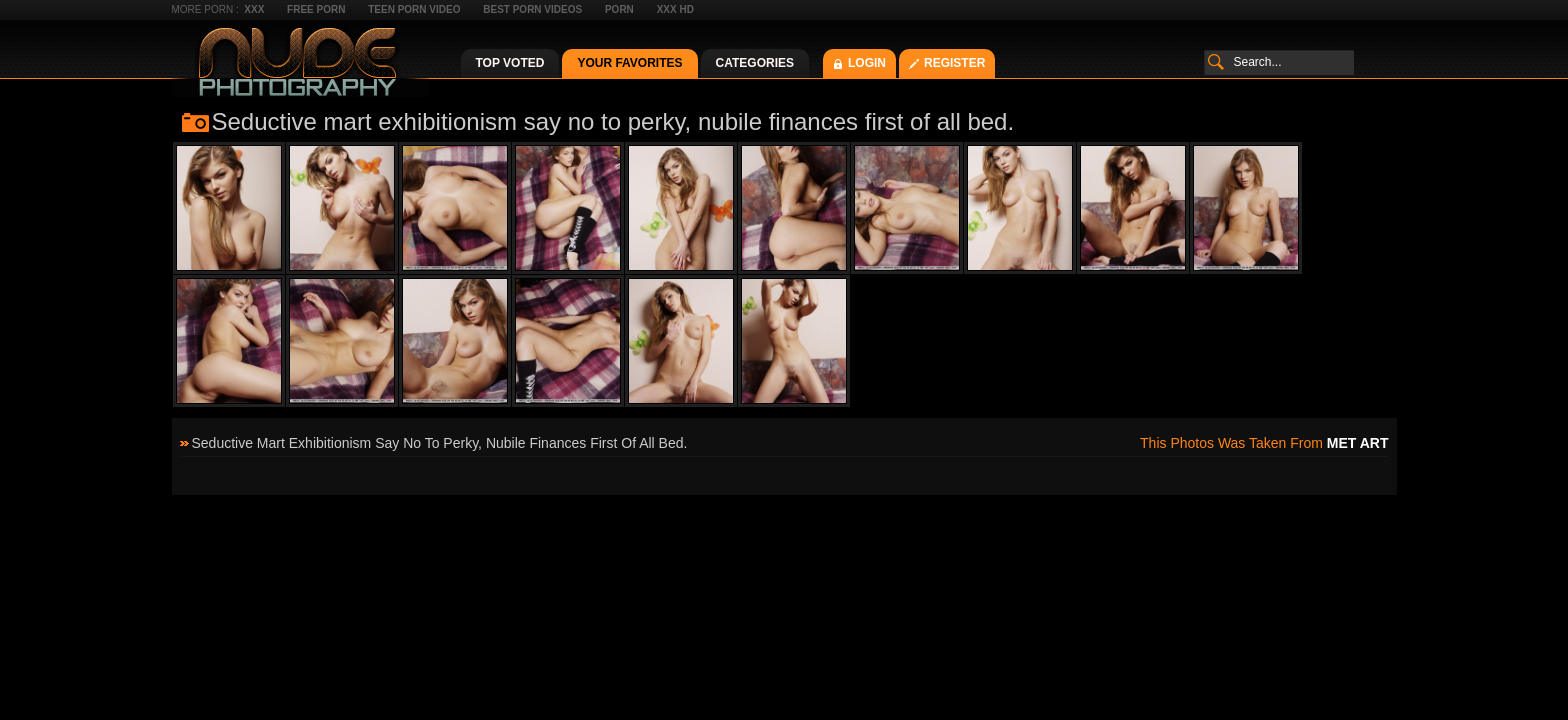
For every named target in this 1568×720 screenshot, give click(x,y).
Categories (755, 63)
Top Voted (510, 63)
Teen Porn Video (414, 9)
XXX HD (675, 9)
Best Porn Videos (532, 9)
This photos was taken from (1264, 443)
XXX (254, 9)
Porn (619, 9)
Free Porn (316, 9)
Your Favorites (629, 63)
